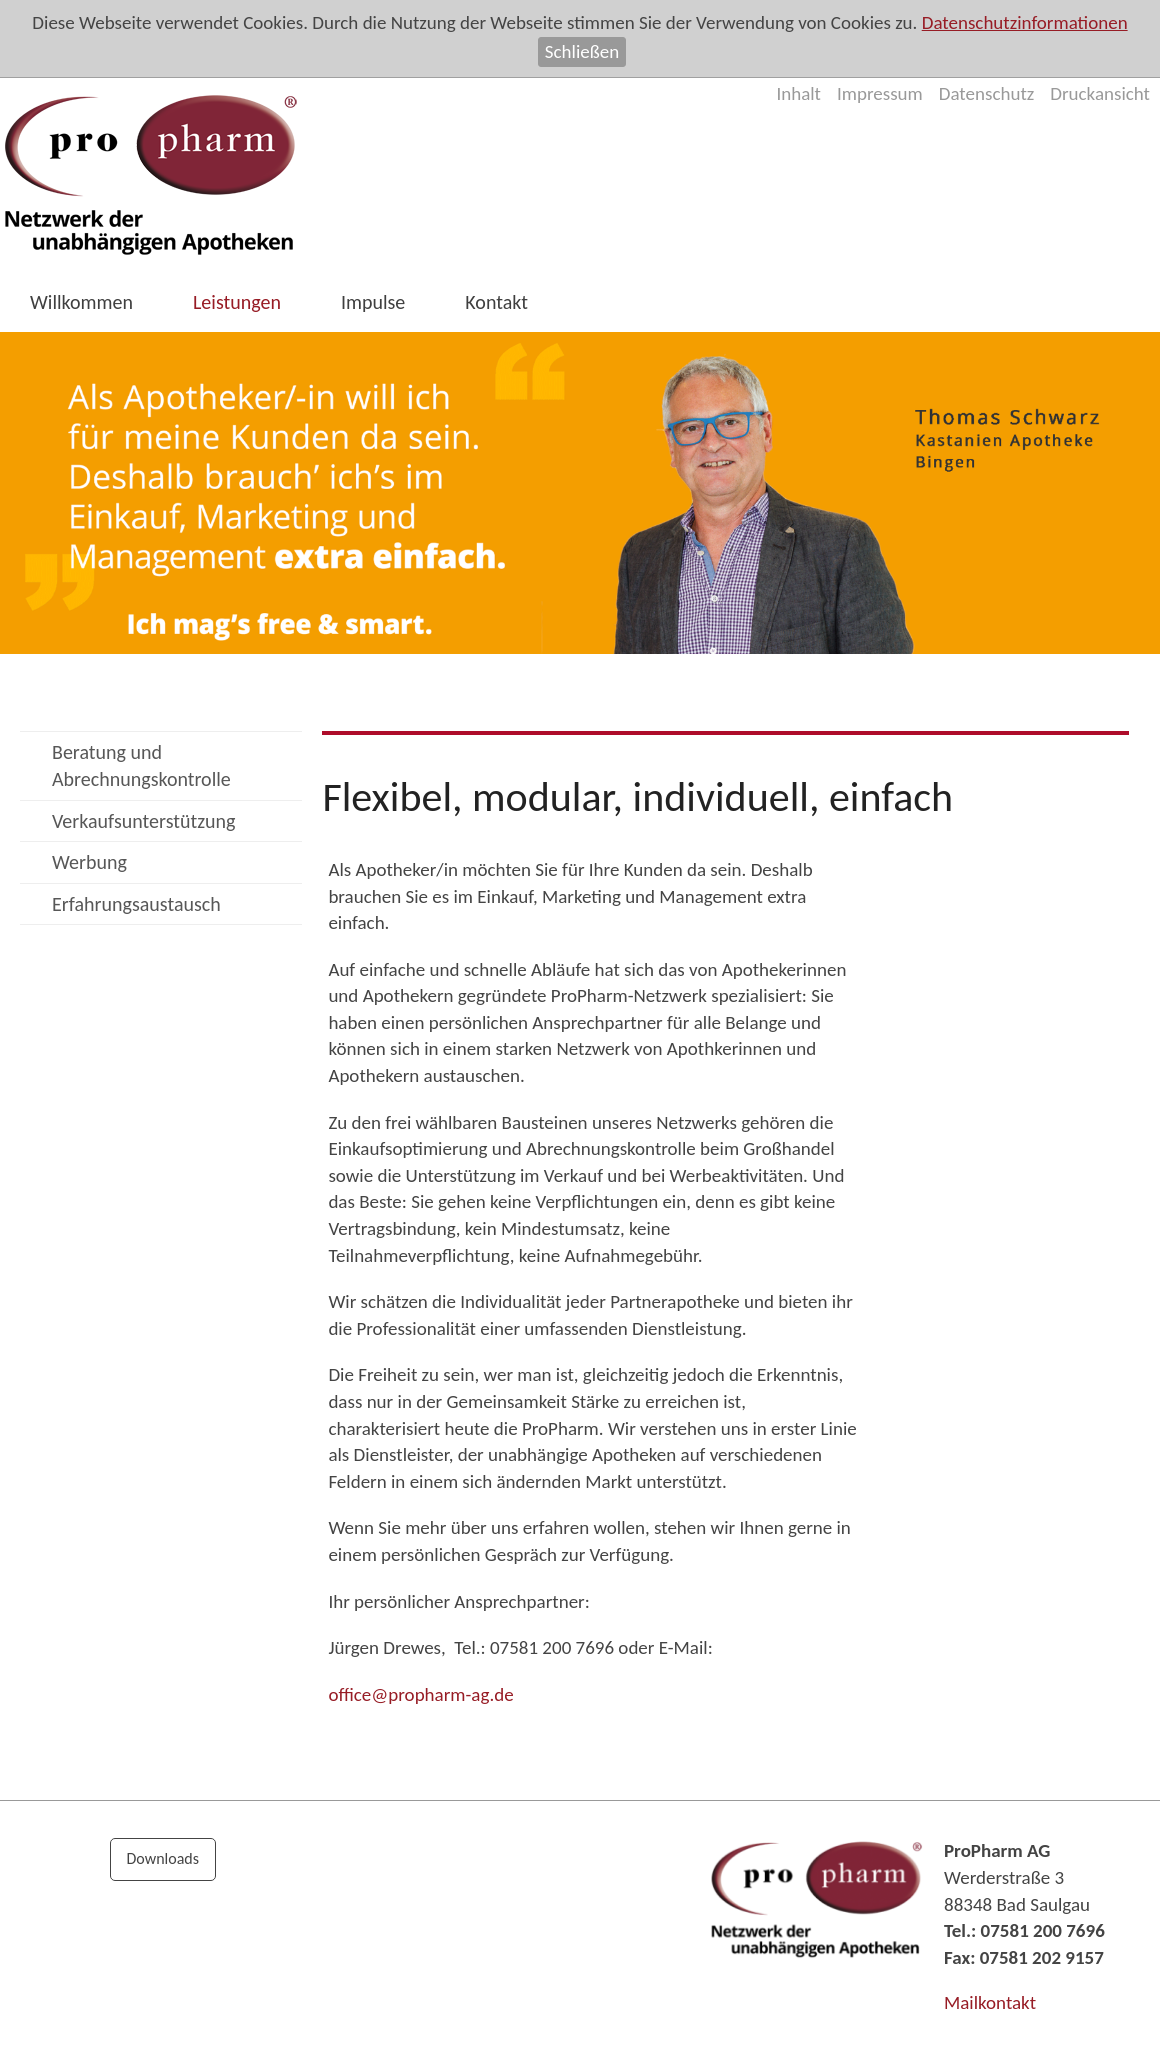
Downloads (163, 1858)
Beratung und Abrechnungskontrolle (141, 765)
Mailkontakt (990, 2002)
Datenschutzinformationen (1025, 22)
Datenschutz (987, 93)
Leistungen (237, 302)
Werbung (89, 862)
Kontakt (496, 302)
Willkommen (81, 302)
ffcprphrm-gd (420, 1694)
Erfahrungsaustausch (136, 904)
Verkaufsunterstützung (143, 821)
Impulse (373, 302)
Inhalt (798, 93)
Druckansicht (1100, 93)
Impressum (880, 93)
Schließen (582, 51)
